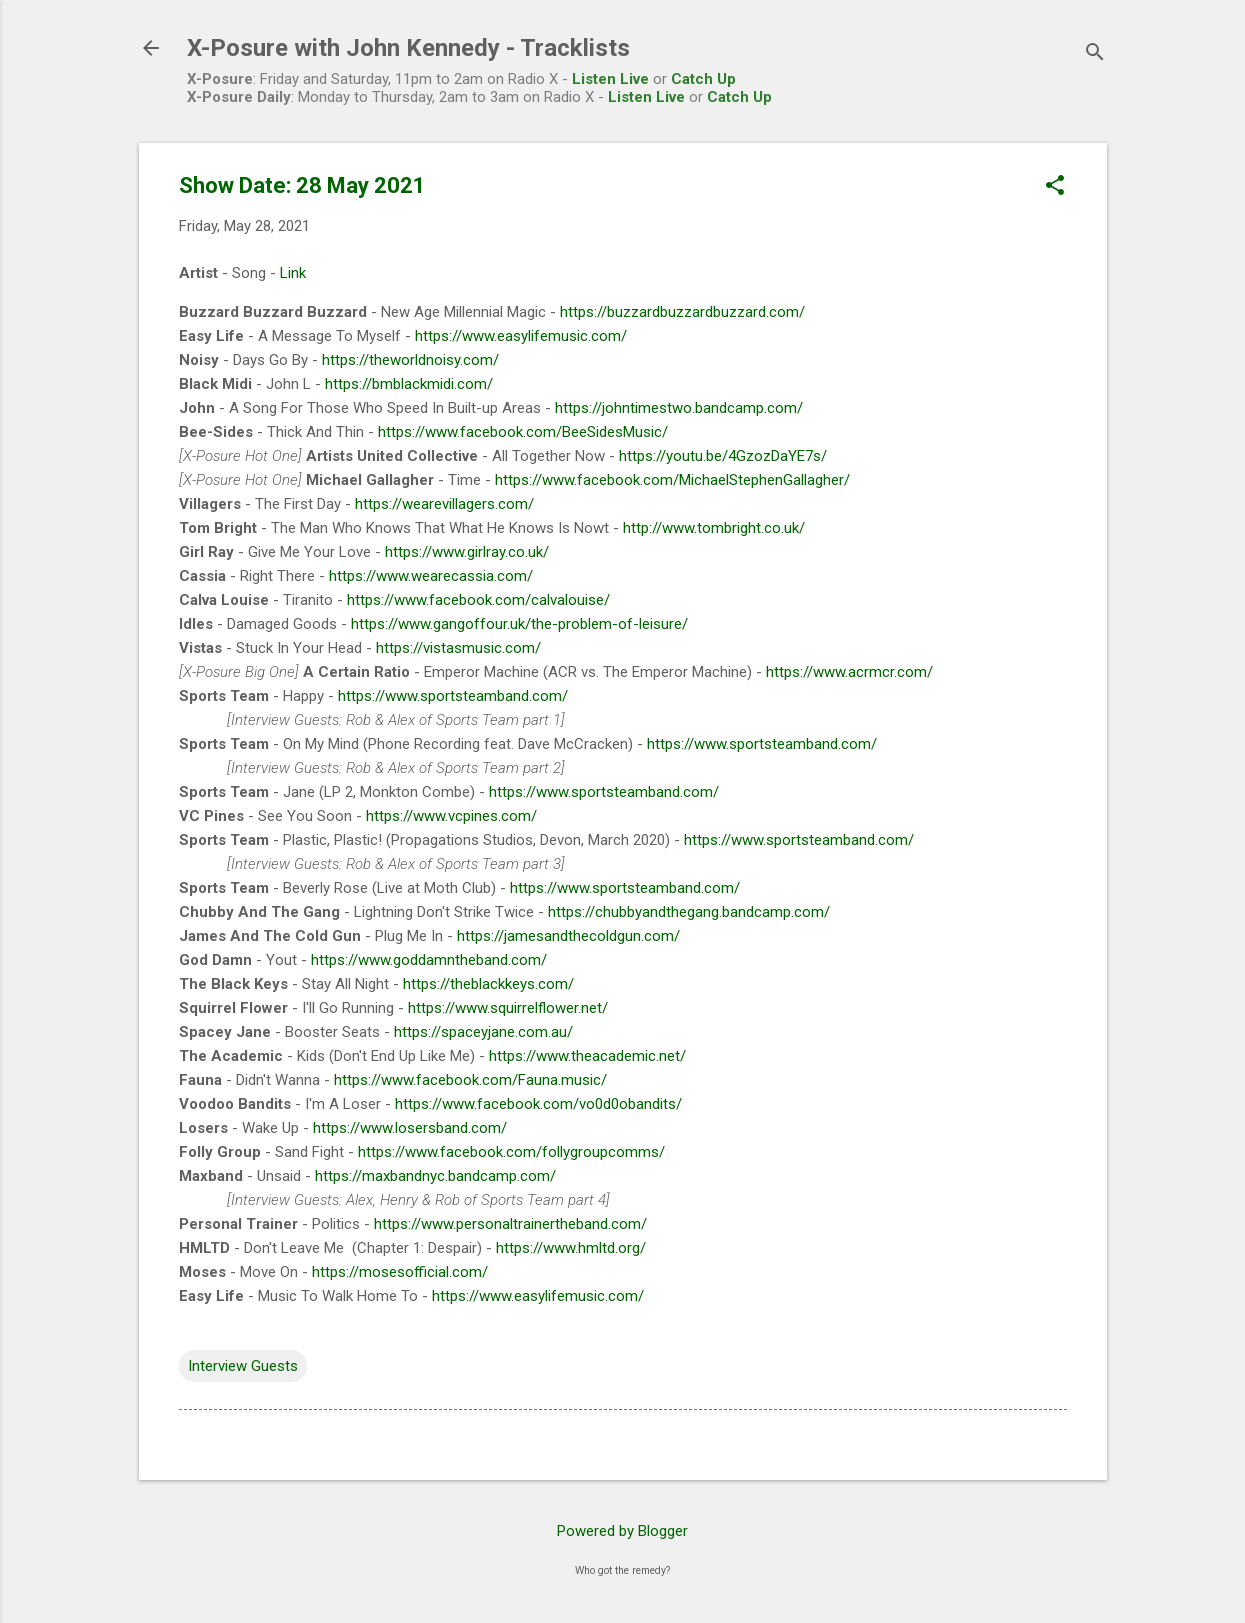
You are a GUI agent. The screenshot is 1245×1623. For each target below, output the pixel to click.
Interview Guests (243, 1366)
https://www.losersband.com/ (410, 1128)
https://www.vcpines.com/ (451, 816)
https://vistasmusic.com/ (458, 648)
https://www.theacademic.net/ (587, 1056)
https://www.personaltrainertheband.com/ (510, 1224)
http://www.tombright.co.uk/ (714, 528)
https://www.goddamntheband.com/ (429, 960)
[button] (1055, 187)
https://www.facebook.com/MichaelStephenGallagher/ (672, 480)
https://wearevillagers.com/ (444, 504)
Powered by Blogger (622, 1531)
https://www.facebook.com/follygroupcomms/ (511, 1152)
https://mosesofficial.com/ (400, 1272)
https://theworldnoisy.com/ (410, 360)
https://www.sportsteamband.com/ (453, 696)
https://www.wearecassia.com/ (431, 576)
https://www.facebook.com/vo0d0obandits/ (538, 1104)
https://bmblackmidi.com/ (409, 384)
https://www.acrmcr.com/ (849, 672)
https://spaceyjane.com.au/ (483, 1032)
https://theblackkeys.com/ (488, 984)
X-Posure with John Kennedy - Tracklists (408, 48)
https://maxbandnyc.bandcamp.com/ (435, 1176)
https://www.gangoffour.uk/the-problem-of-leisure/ (519, 624)
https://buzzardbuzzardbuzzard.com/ (682, 312)
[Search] (1095, 54)
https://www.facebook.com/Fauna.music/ (470, 1080)
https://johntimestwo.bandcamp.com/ (679, 408)
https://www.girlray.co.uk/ (467, 552)
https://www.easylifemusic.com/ (521, 336)
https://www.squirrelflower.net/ (508, 1008)
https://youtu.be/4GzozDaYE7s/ (723, 456)
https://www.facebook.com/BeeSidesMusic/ (523, 432)
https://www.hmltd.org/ (571, 1248)
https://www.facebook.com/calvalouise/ (478, 600)
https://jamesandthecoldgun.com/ (568, 936)
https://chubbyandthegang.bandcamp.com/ (689, 912)
